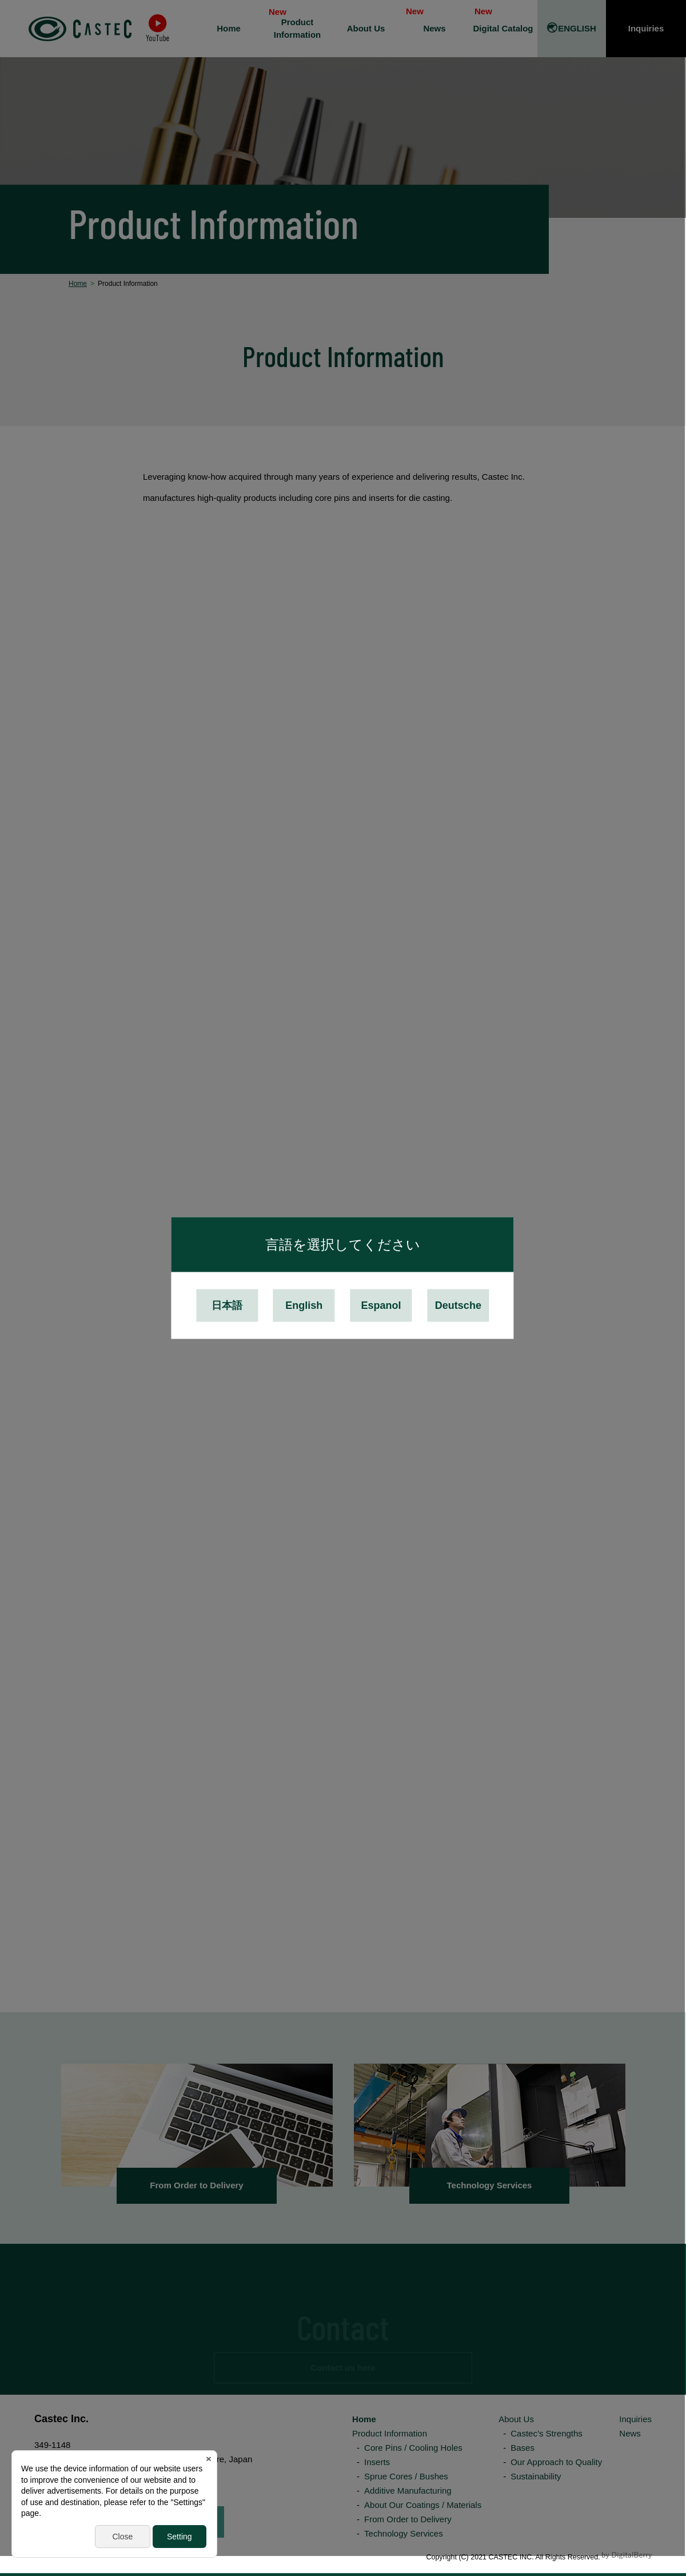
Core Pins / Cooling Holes (413, 2447)
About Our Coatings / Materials (422, 2505)
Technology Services (403, 2533)
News (630, 2433)
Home (364, 2419)
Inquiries (635, 2419)
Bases (522, 2447)
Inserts (377, 2462)
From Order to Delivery (408, 2519)
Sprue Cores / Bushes (406, 2476)
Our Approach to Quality (556, 2462)
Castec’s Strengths (546, 2433)
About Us (516, 2419)
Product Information (389, 2433)
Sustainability (535, 2476)
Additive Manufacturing (408, 2490)
